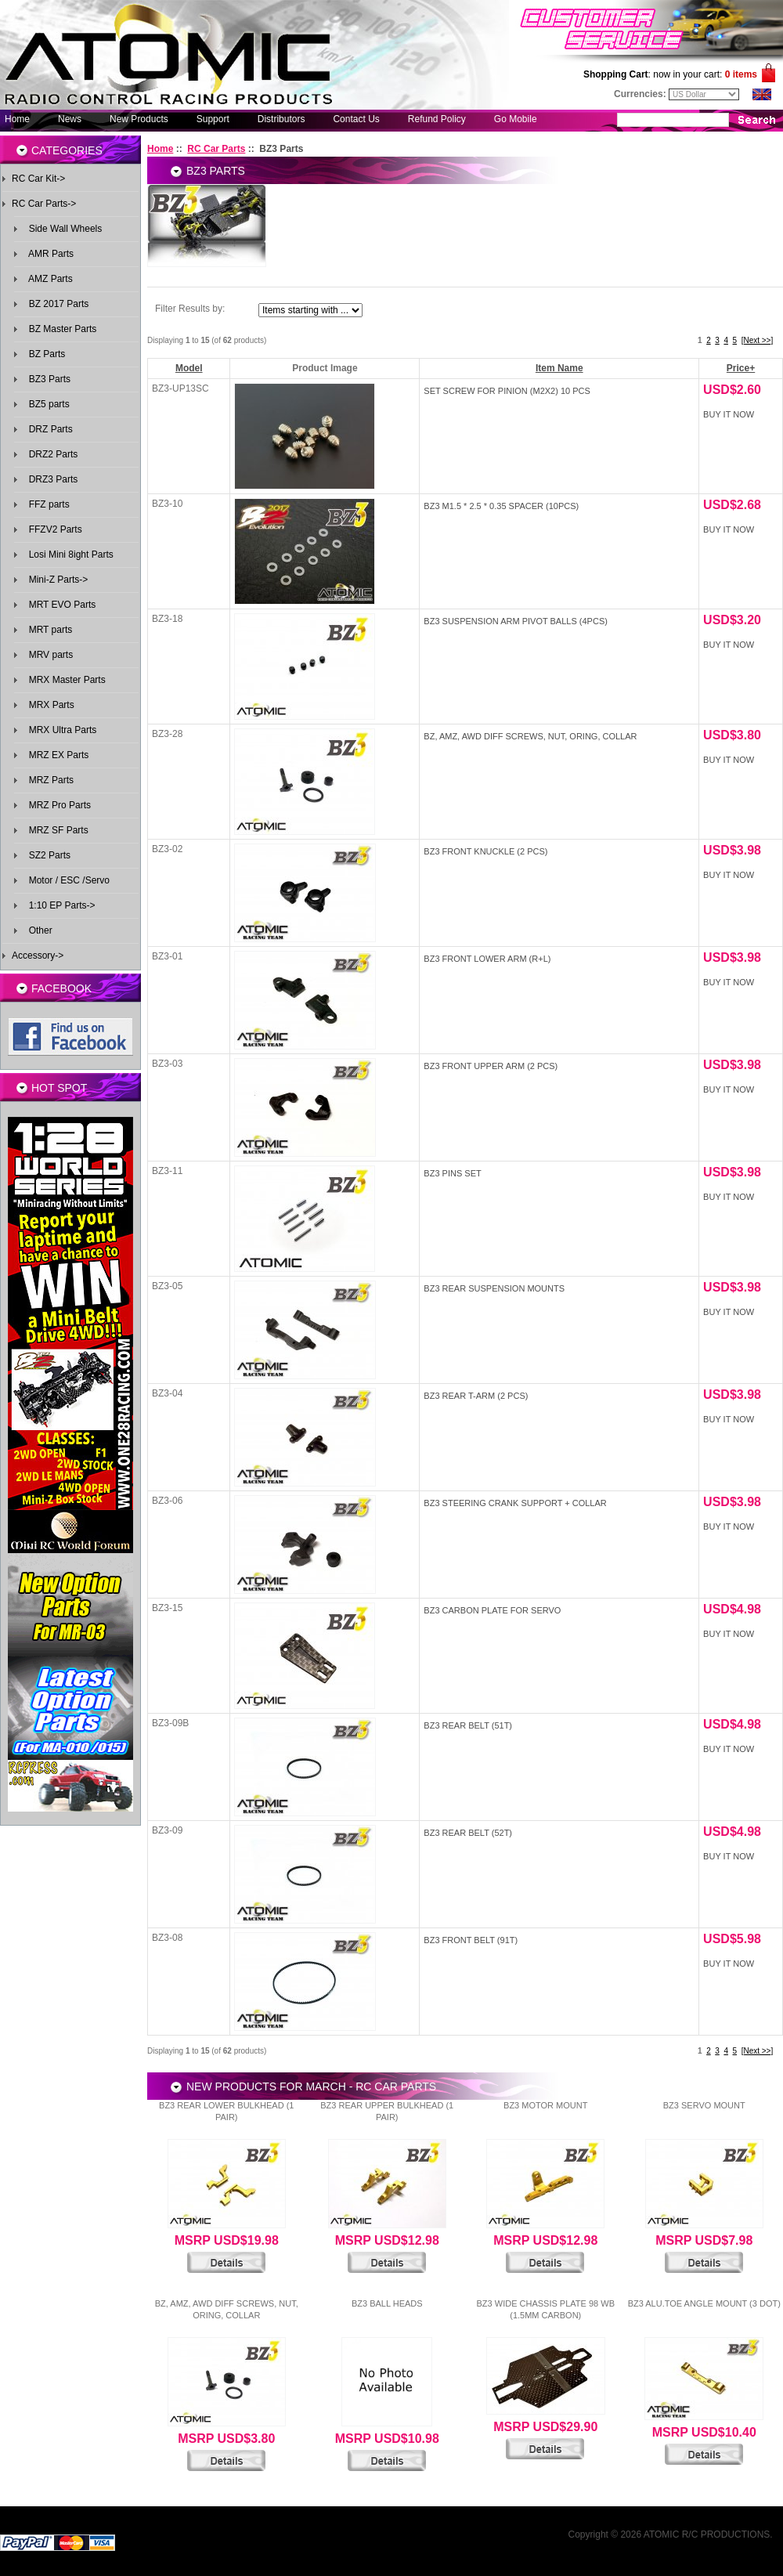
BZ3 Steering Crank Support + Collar (515, 1503)
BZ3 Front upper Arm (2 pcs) (490, 1066)
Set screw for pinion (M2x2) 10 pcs (507, 391)
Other (37, 930)
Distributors (281, 119)
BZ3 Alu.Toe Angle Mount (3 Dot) (704, 2303)
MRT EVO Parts (59, 604)
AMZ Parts (48, 278)
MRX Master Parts (64, 679)
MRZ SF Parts (55, 830)
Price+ (741, 368)
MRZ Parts (48, 780)
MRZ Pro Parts (57, 805)
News (69, 119)
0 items (741, 74)
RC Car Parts (216, 148)
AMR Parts (48, 253)
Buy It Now (728, 414)
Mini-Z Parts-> (55, 579)
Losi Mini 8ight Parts (68, 554)
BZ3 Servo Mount (704, 2105)
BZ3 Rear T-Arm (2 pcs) (476, 1395)
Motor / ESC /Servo (66, 880)
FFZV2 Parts (52, 529)
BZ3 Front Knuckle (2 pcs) (485, 851)
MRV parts (48, 654)
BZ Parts (44, 354)
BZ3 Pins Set (452, 1173)
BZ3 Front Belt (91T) (471, 1940)
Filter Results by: (190, 308)
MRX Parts (48, 704)
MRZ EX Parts (55, 755)
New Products (139, 119)
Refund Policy (437, 119)
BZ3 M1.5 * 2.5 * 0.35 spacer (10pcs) (501, 506)
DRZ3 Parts (50, 479)
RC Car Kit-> (38, 178)
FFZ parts (46, 504)
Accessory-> (37, 955)
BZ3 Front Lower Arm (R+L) (487, 958)
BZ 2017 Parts (55, 303)
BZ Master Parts (59, 328)
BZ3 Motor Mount (545, 2105)
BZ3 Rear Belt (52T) (468, 1832)
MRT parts (47, 629)
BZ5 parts (46, 404)
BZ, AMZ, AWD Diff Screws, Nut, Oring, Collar (530, 736)
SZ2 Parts (46, 855)
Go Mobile (515, 119)
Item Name (559, 368)
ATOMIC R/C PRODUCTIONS (707, 2534)
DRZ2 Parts (50, 454)
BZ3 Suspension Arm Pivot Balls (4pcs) (516, 621)
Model (189, 368)
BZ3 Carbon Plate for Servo (492, 1610)
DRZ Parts (48, 429)
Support (213, 119)
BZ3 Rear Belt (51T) (468, 1725)
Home (17, 119)
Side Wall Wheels (62, 228)
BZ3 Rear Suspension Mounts (494, 1288)
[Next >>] (758, 340)
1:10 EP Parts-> (59, 905)
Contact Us (356, 119)
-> (44, 203)
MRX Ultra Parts (59, 729)
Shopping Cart (615, 74)
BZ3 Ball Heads (387, 2303)
